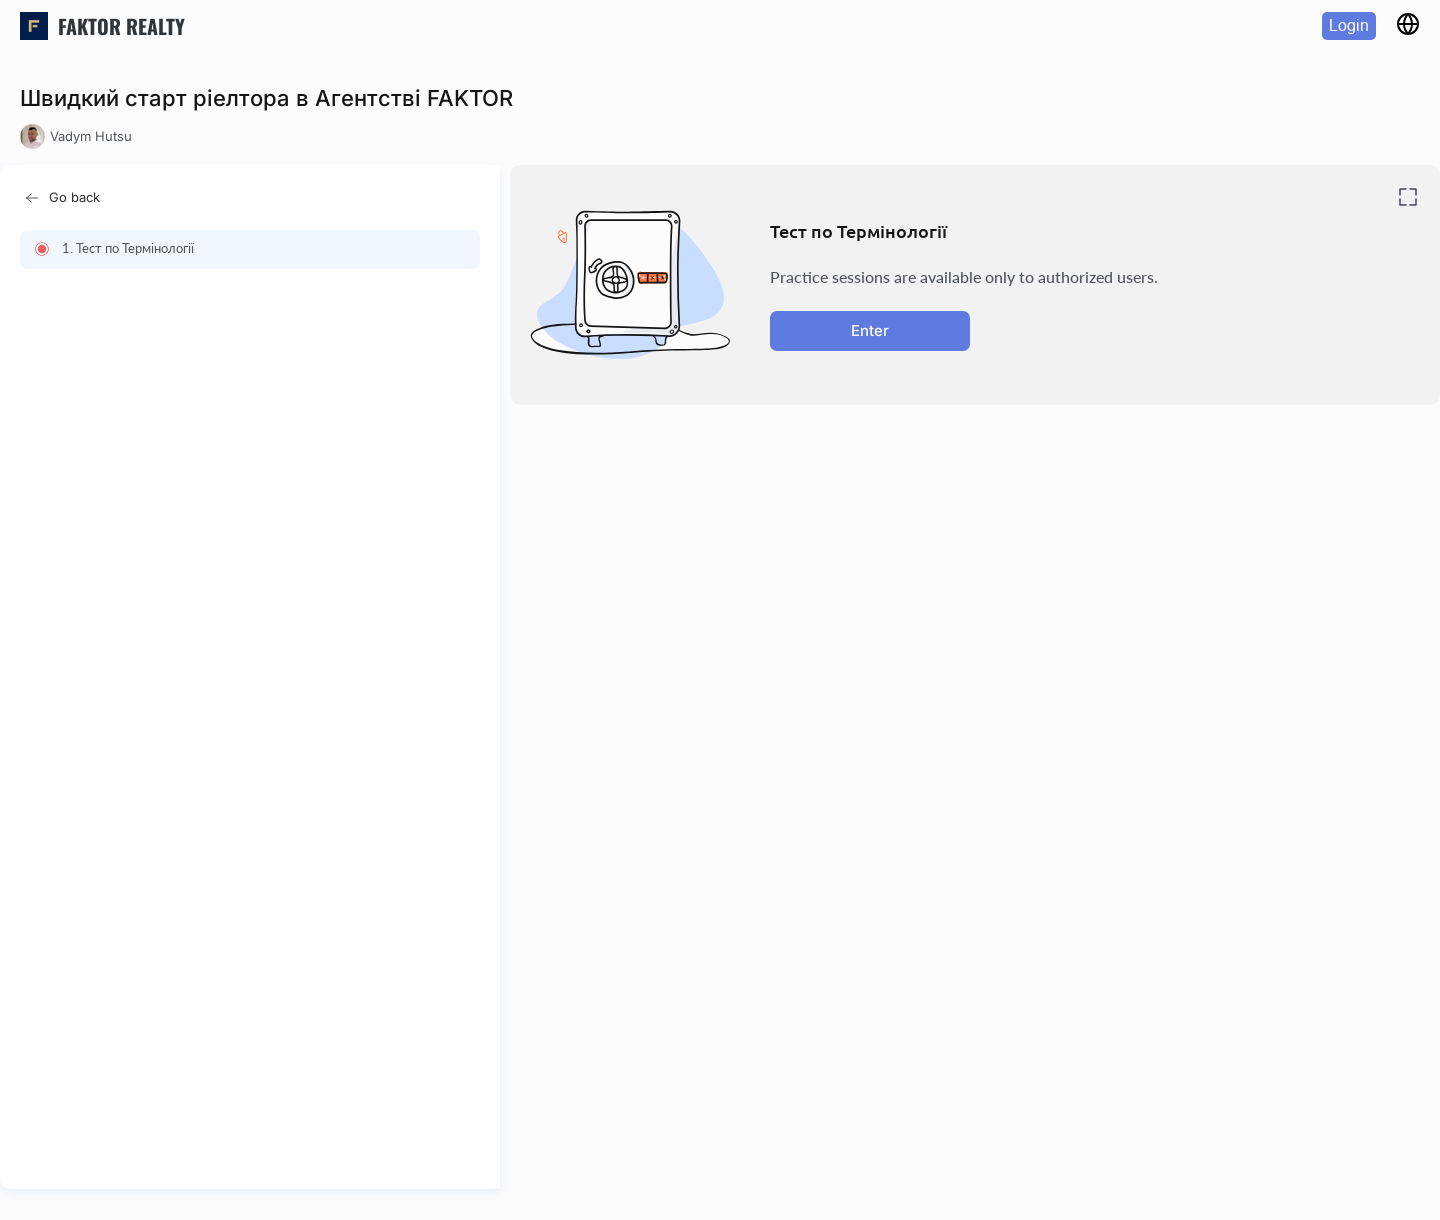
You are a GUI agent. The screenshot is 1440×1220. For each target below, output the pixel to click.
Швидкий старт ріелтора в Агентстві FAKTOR (266, 98)
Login (1349, 25)
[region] (256, 700)
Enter (870, 330)
